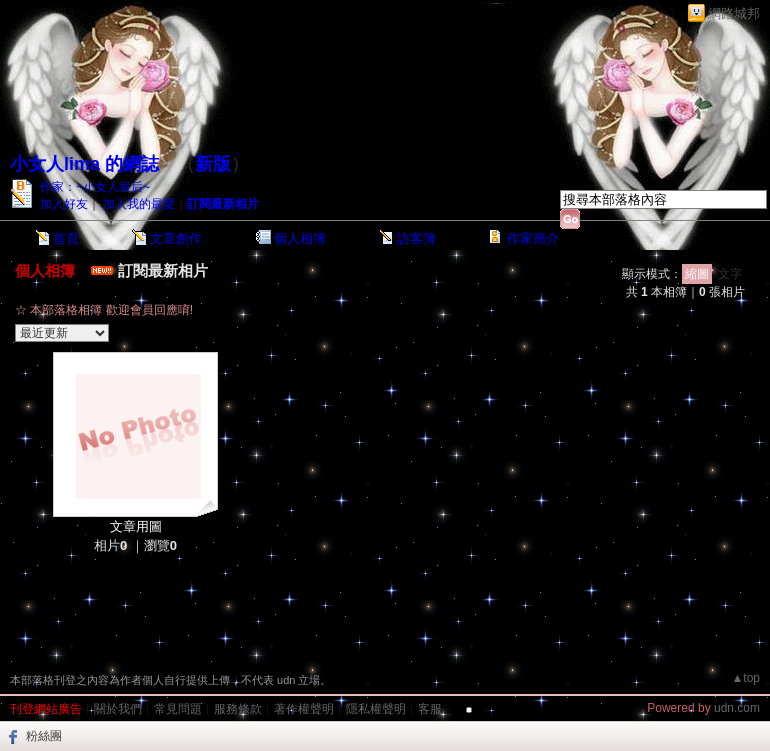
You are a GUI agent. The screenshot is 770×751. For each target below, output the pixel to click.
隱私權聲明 (376, 709)
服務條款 (238, 709)
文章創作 (176, 238)
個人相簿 (300, 238)
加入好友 (64, 204)
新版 (213, 164)
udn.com (737, 708)
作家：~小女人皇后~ (95, 187)
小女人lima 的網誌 (84, 164)
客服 (430, 709)
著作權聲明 (304, 709)
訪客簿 (416, 238)
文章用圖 (136, 526)
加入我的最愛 (139, 204)
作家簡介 (533, 238)
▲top (745, 678)
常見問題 (178, 709)
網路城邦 (734, 13)
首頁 (66, 238)
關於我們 (118, 709)
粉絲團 (44, 736)
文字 (730, 274)
